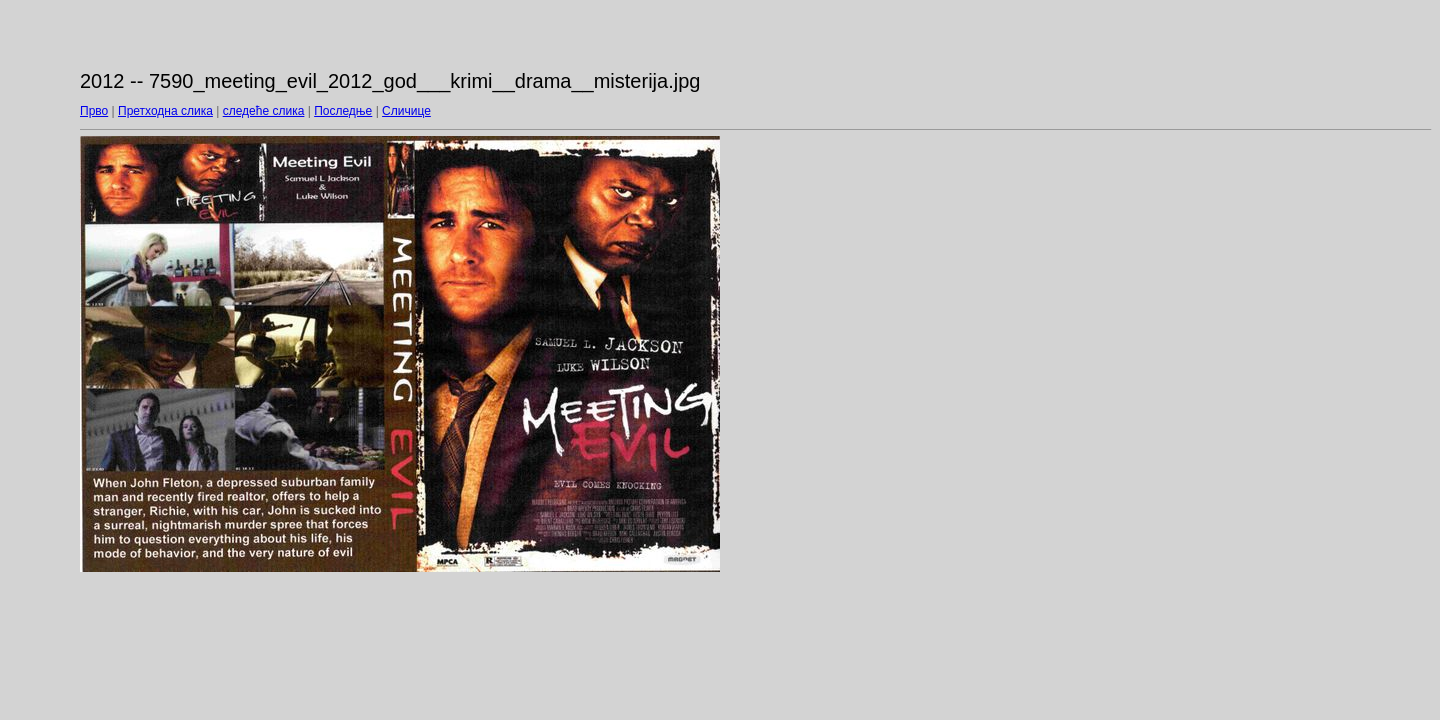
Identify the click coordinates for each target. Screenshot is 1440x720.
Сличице (406, 111)
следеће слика (264, 111)
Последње (343, 111)
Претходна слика (165, 111)
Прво (94, 111)
